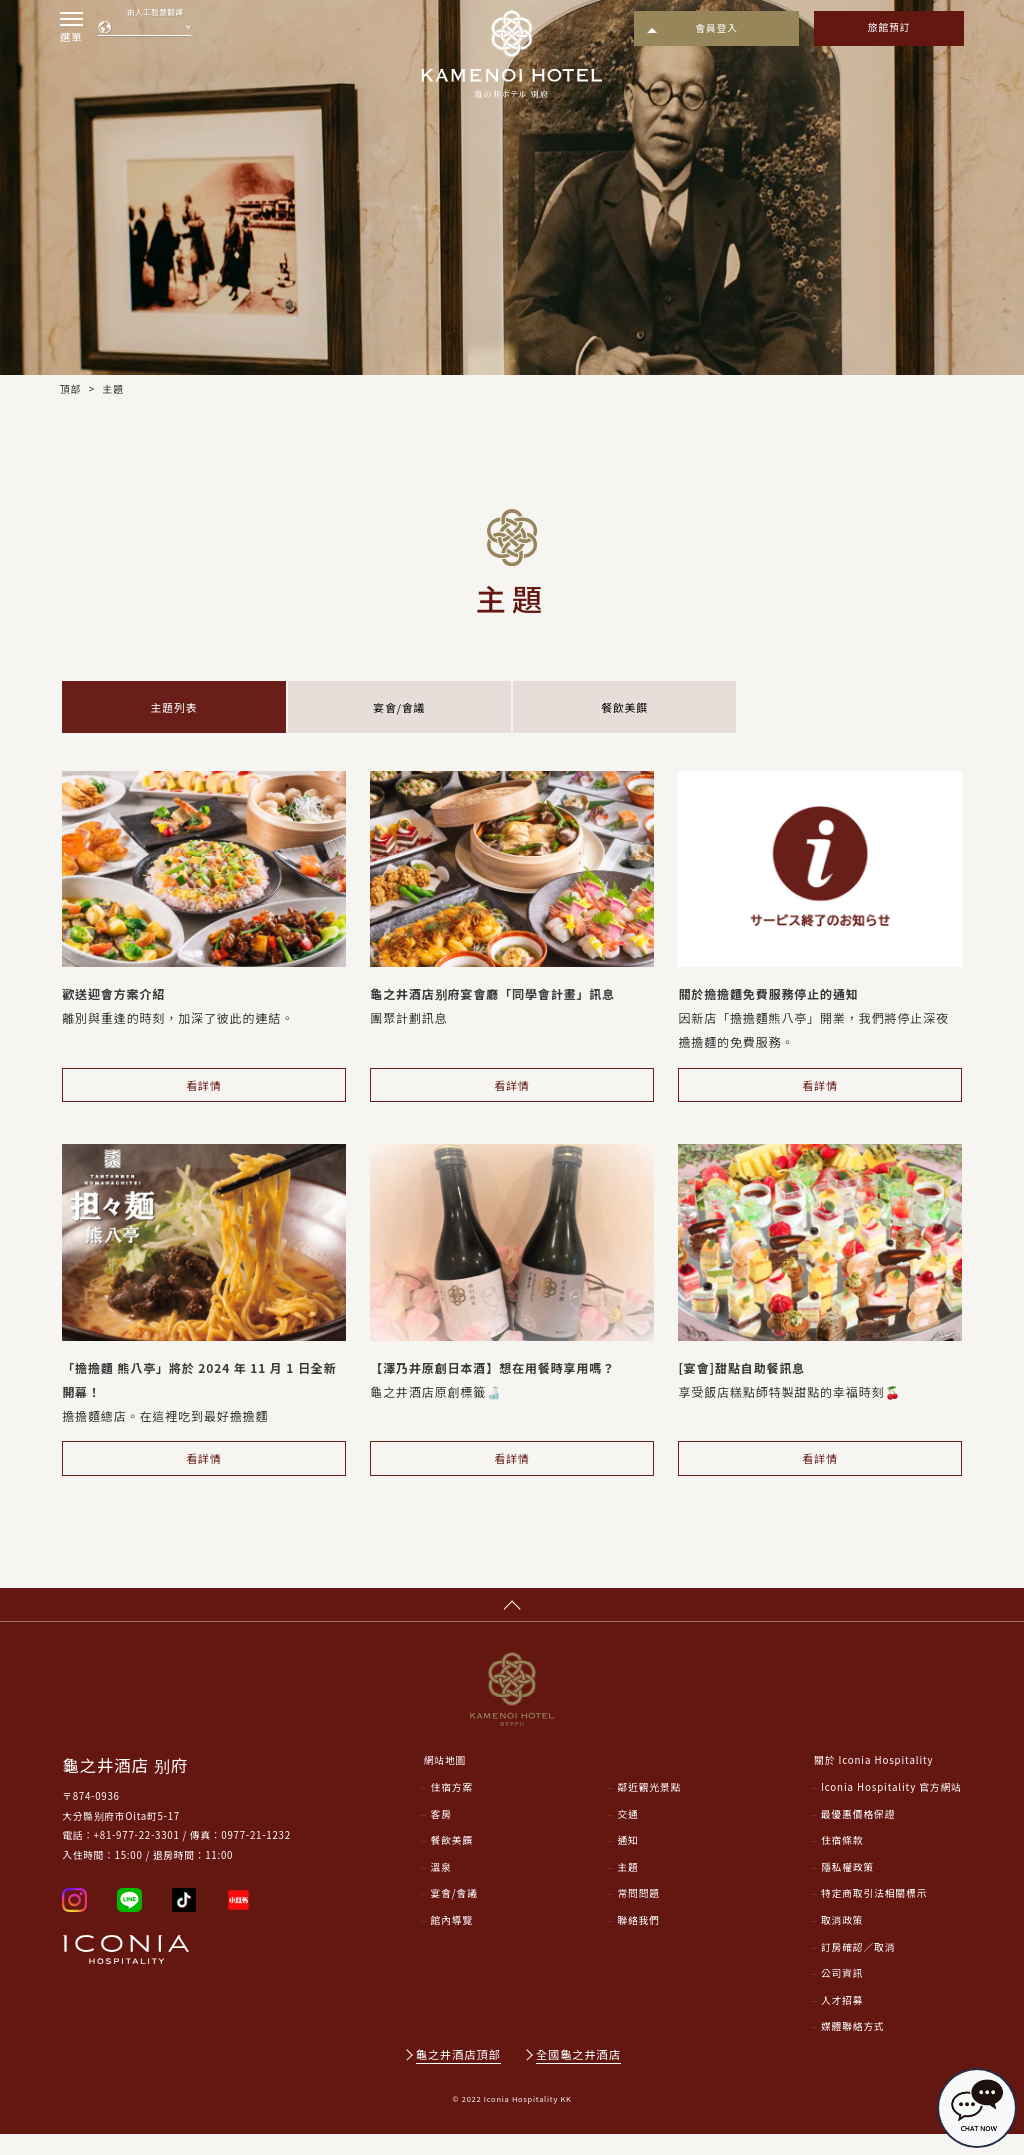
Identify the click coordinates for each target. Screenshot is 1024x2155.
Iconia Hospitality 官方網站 (891, 1808)
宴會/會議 (399, 709)
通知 (627, 1861)
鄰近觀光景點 (649, 1808)
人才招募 (842, 2021)
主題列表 (174, 709)
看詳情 (204, 1092)
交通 (627, 1834)
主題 (627, 1888)
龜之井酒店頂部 (458, 2075)
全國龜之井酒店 (579, 2075)
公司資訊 (842, 1994)
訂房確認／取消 (858, 1968)
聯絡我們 (638, 1941)
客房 (441, 1834)
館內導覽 (452, 1941)
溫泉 (441, 1888)
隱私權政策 (847, 1888)
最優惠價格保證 (858, 1834)
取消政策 (842, 1941)
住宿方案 (452, 1808)
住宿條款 (842, 1861)
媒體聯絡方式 (853, 2047)
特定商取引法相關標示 (874, 1914)
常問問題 (638, 1914)
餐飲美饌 (625, 709)
